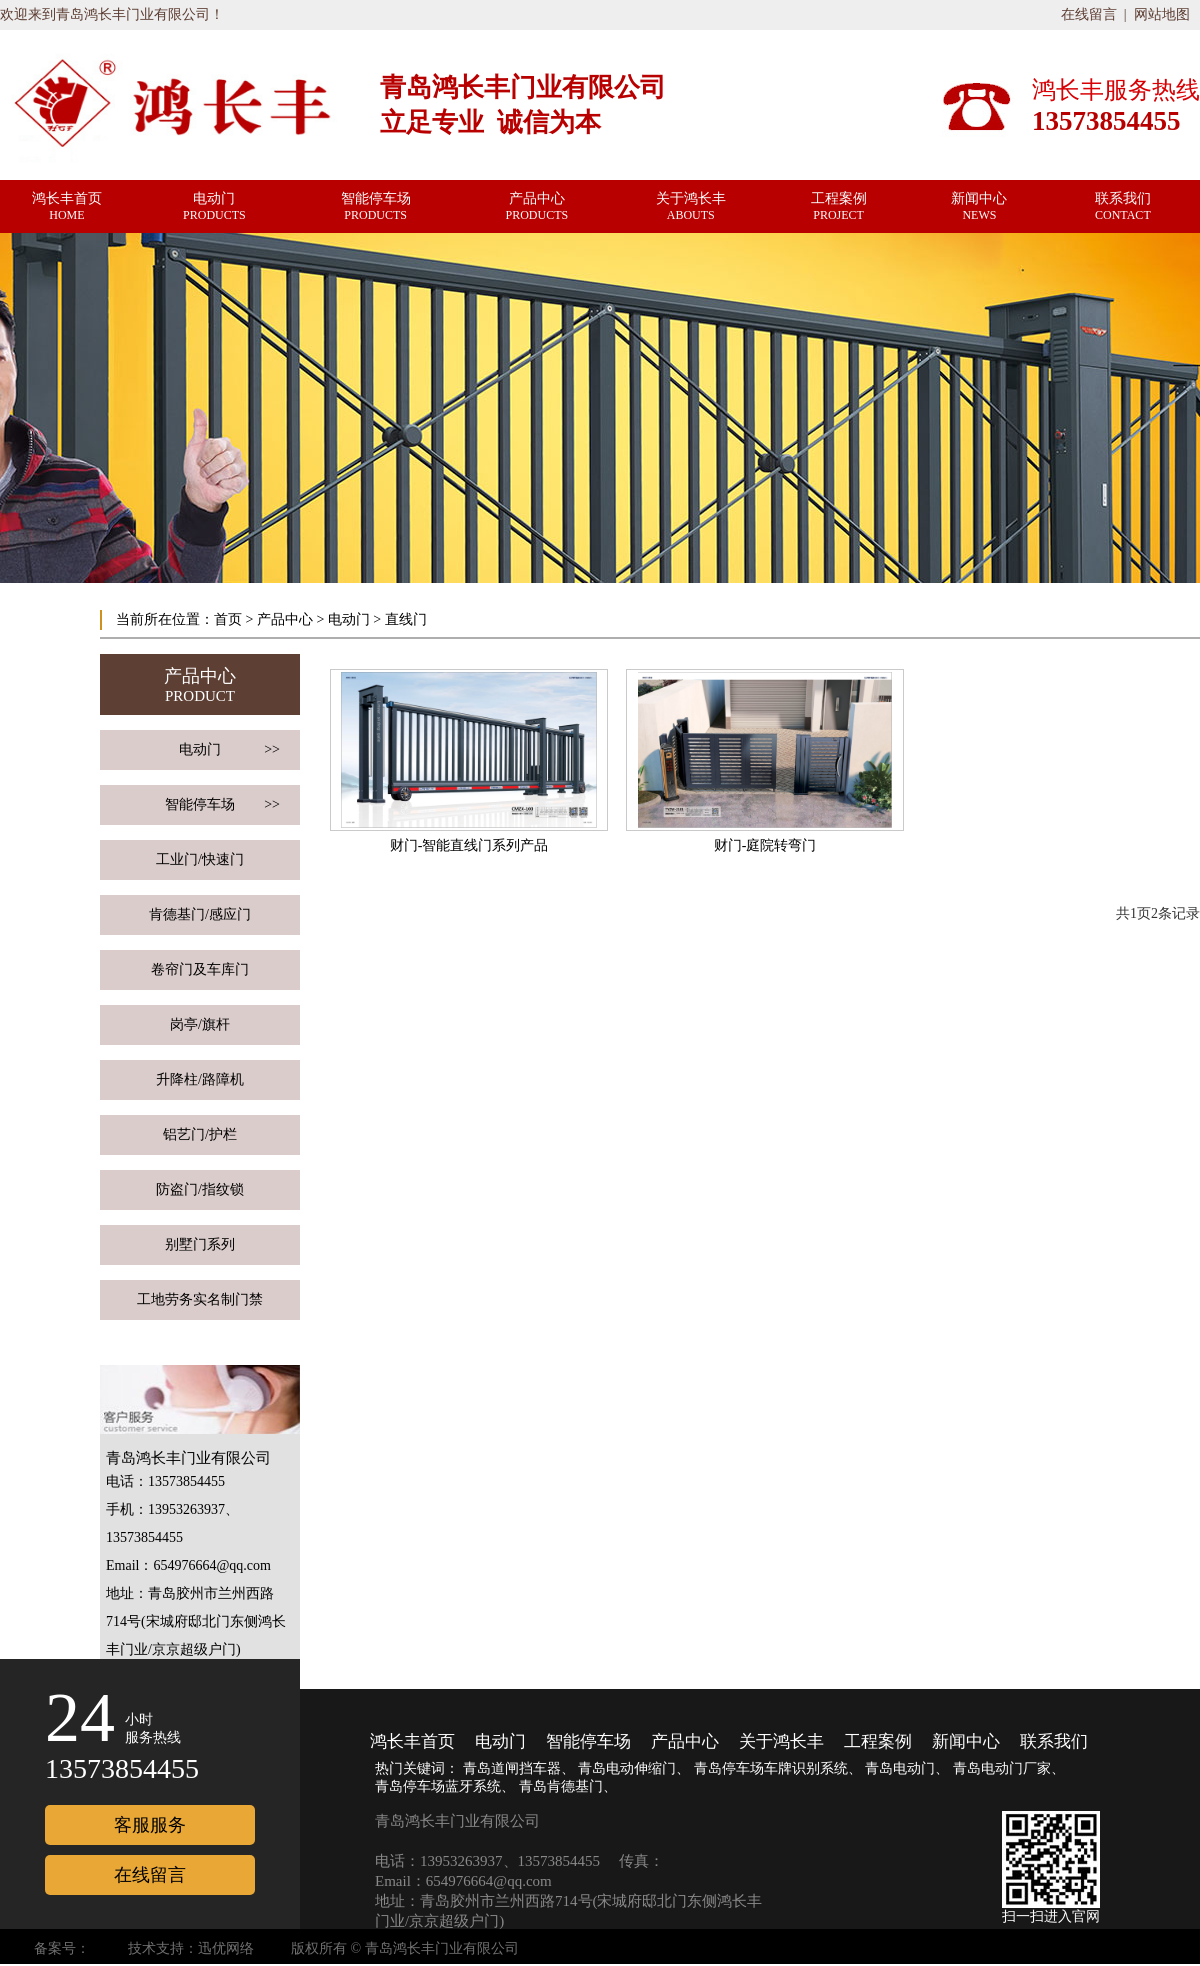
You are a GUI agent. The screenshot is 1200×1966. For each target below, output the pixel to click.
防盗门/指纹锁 (200, 1189)
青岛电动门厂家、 (1009, 1768)
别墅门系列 (200, 1244)
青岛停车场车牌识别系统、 (778, 1768)
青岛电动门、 (907, 1768)
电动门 (349, 619)
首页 (228, 619)
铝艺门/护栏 (200, 1134)
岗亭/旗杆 (200, 1024)
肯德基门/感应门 (200, 914)
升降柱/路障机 (200, 1079)
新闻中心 (966, 1741)
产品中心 (285, 619)
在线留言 (1089, 14)
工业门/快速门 (200, 859)
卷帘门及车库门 (200, 969)
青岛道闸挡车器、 (519, 1768)
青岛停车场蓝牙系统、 (445, 1786)
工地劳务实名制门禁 (200, 1299)
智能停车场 (222, 805)
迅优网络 (226, 1948)
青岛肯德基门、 (568, 1786)
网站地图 (1162, 14)
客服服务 (150, 1825)
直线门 (406, 619)
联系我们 (1054, 1741)
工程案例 (878, 1741)
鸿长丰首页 (412, 1741)
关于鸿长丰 (781, 1741)
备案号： (62, 1948)
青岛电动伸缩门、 (634, 1768)
